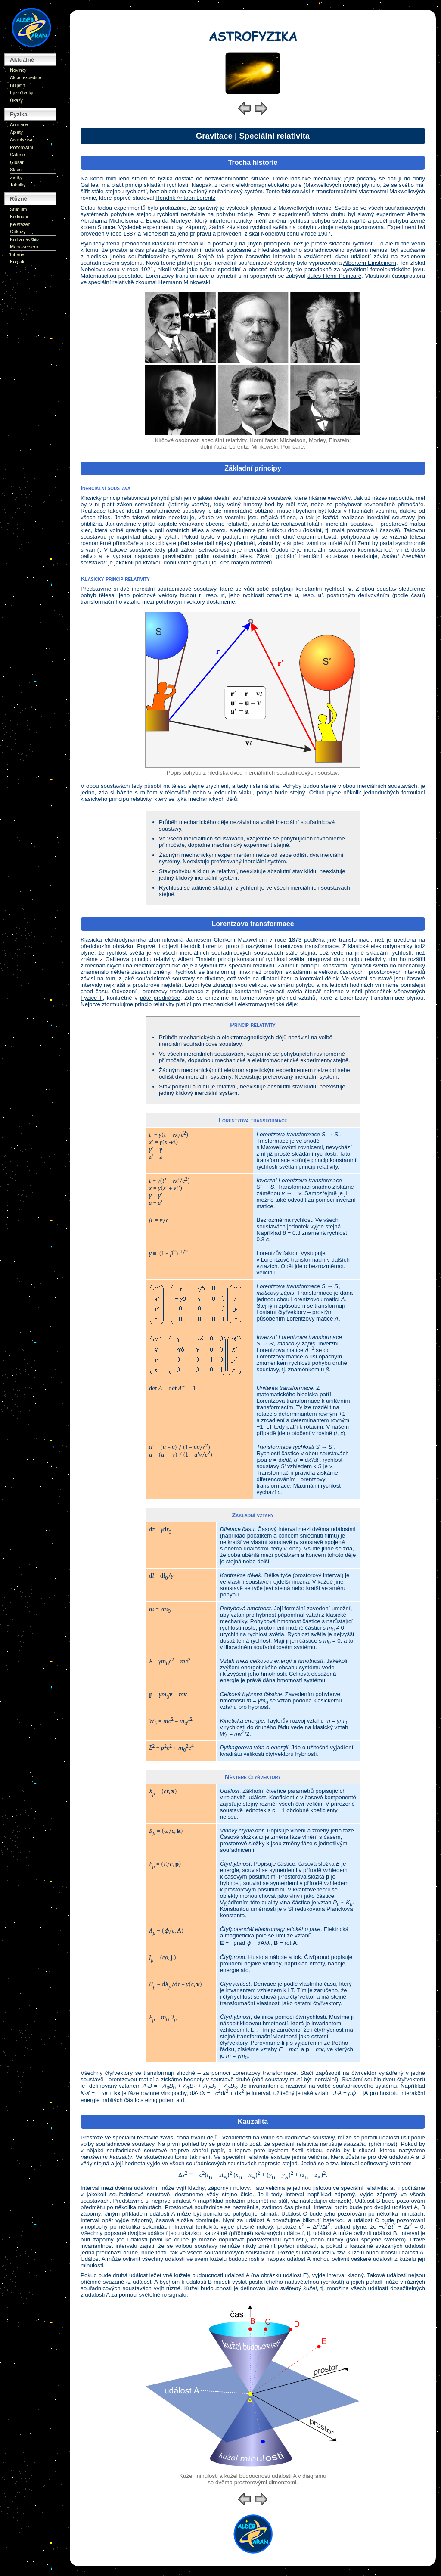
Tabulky (17, 184)
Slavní (16, 169)
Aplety (16, 132)
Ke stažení (20, 224)
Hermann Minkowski (184, 282)
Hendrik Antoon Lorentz (185, 198)
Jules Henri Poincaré (334, 276)
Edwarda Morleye (168, 220)
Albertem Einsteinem (369, 263)
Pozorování (21, 147)
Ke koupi (19, 216)
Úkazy (16, 100)
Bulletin (17, 85)
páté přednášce (160, 998)
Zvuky (16, 177)
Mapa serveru (24, 246)
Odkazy (17, 231)
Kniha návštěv (24, 239)
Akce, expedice (25, 77)
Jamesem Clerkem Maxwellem (226, 939)
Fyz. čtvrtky (21, 92)
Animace (19, 124)
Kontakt (17, 261)
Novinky (18, 70)
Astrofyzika (21, 139)
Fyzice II (92, 998)
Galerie (17, 154)
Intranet (17, 254)
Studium (18, 209)
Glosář (16, 162)
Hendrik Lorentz (201, 946)
